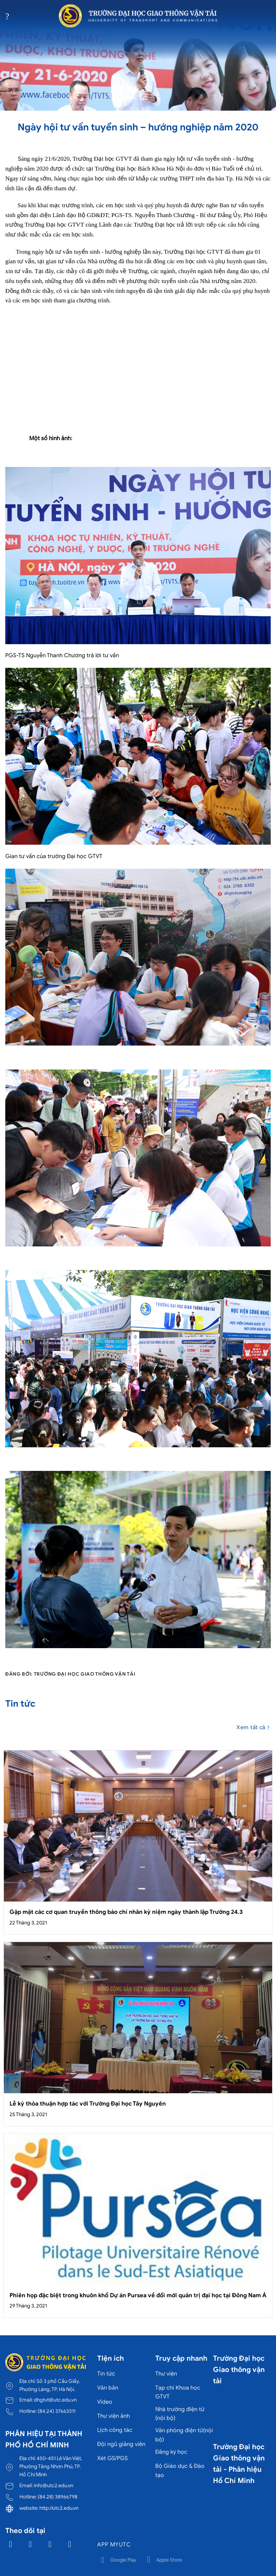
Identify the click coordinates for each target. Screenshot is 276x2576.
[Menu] (9, 15)
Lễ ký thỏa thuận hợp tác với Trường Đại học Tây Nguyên (88, 2103)
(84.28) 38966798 (57, 2497)
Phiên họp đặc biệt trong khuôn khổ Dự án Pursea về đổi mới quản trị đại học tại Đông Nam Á (138, 2295)
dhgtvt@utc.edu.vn (55, 2400)
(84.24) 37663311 (56, 2411)
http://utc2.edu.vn (59, 2508)
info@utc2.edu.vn (53, 2485)
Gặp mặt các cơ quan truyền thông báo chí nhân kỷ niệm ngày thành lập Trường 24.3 (126, 1912)
